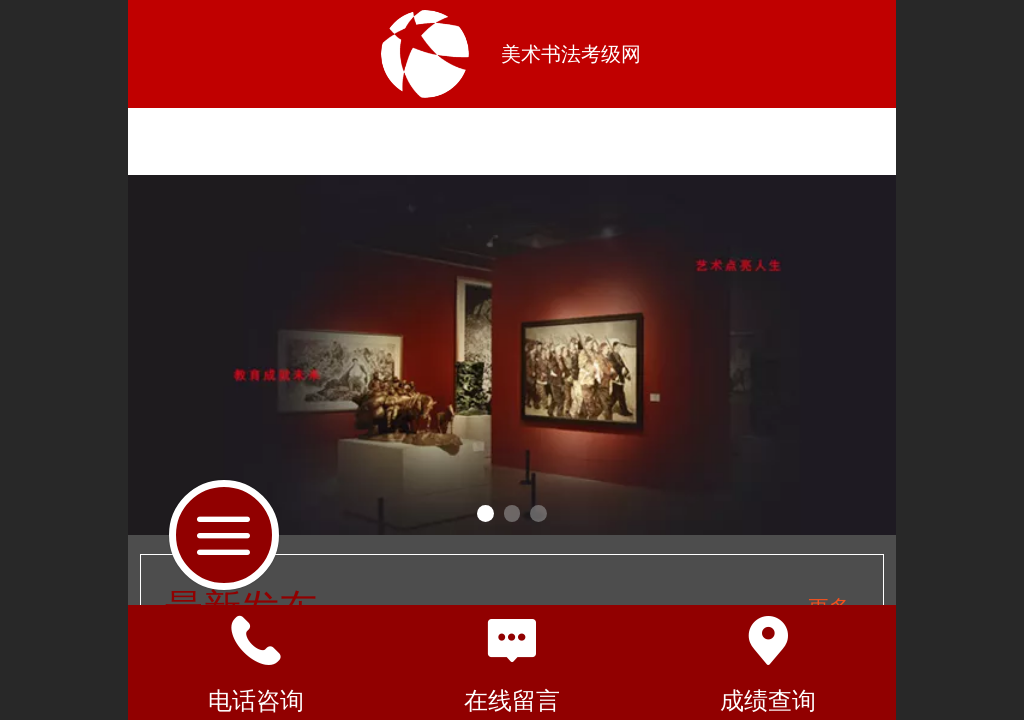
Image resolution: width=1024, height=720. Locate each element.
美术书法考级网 (571, 54)
